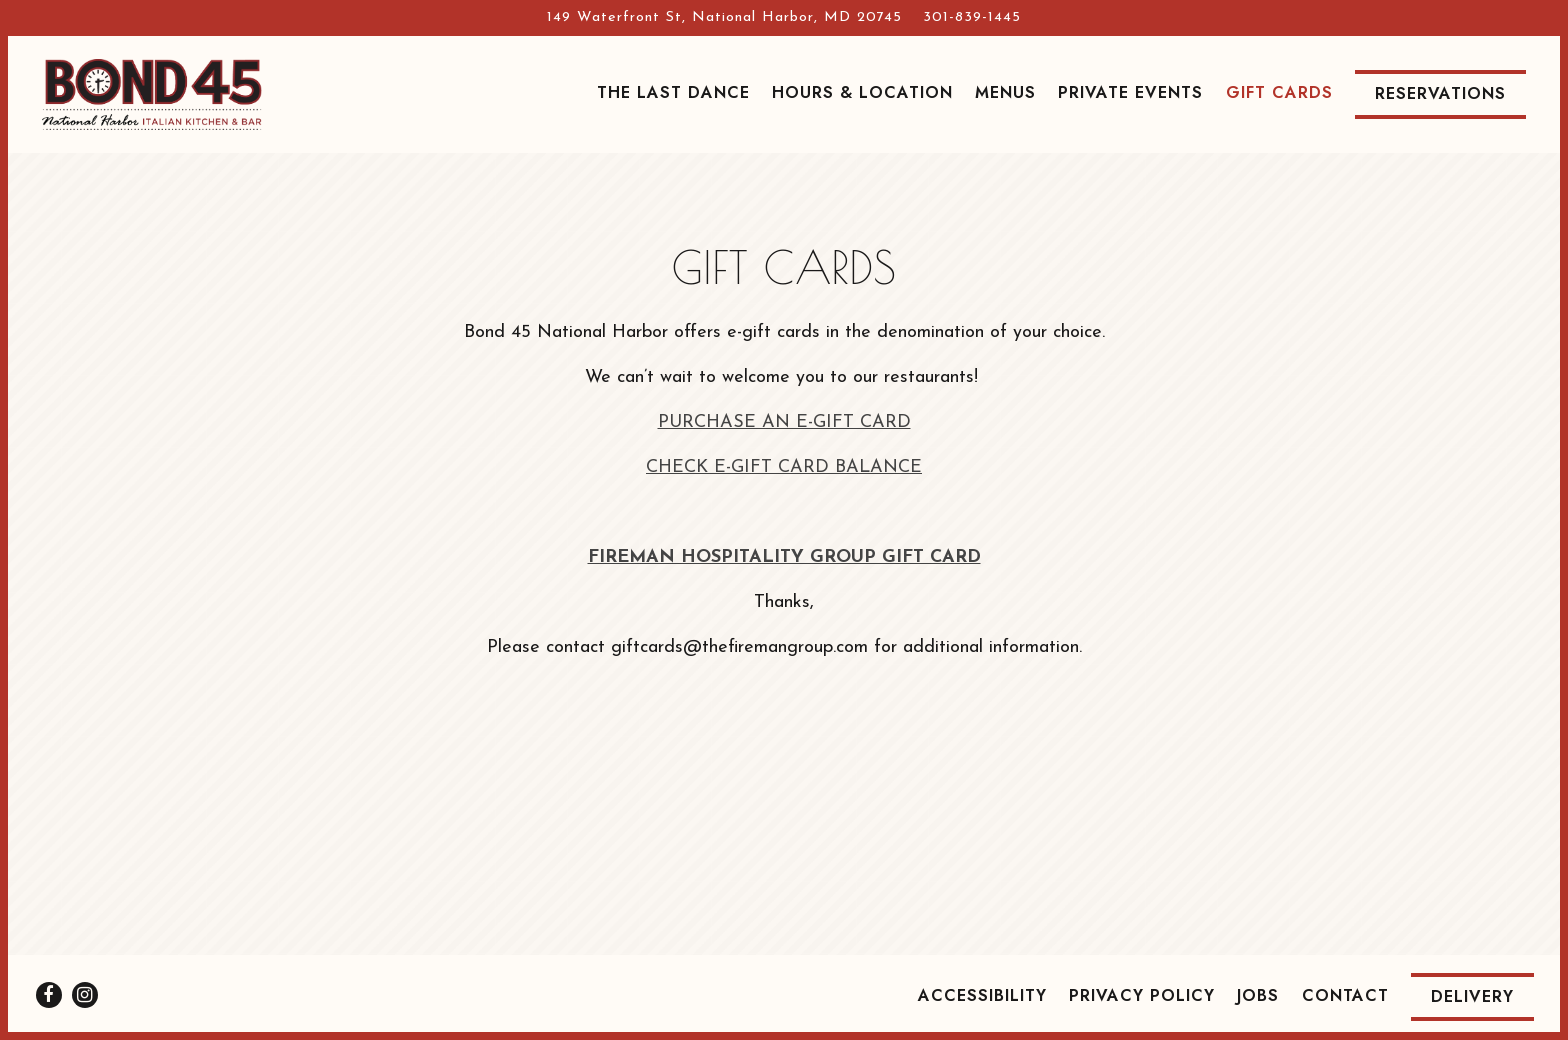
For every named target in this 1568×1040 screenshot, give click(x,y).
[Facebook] (49, 995)
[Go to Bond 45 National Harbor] (724, 18)
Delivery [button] (1472, 996)
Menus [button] (1005, 92)
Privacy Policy (1142, 995)
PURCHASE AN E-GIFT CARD (784, 422)
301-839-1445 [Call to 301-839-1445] (972, 17)
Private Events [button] (1130, 92)
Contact (1345, 995)
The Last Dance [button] (673, 92)
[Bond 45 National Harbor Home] (152, 94)
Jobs (1258, 995)
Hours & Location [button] (862, 92)
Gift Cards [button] (1279, 92)
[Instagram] (85, 995)
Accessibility (982, 995)
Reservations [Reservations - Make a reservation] (1440, 93)
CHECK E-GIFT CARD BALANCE (784, 467)
